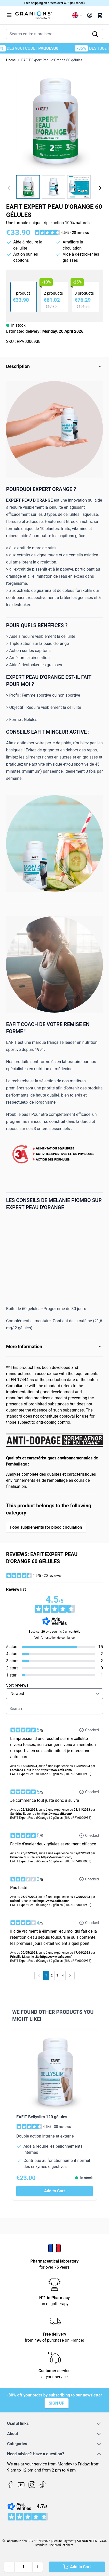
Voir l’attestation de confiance (54, 1637)
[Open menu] (9, 15)
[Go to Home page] (41, 15)
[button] (61, 232)
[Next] (100, 188)
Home (11, 60)
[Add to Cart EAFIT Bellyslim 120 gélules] (54, 2191)
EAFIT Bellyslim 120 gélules (41, 2116)
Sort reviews (17, 1685)
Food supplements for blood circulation (46, 1527)
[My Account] (90, 15)
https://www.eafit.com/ (56, 1770)
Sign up (56, 2403)
